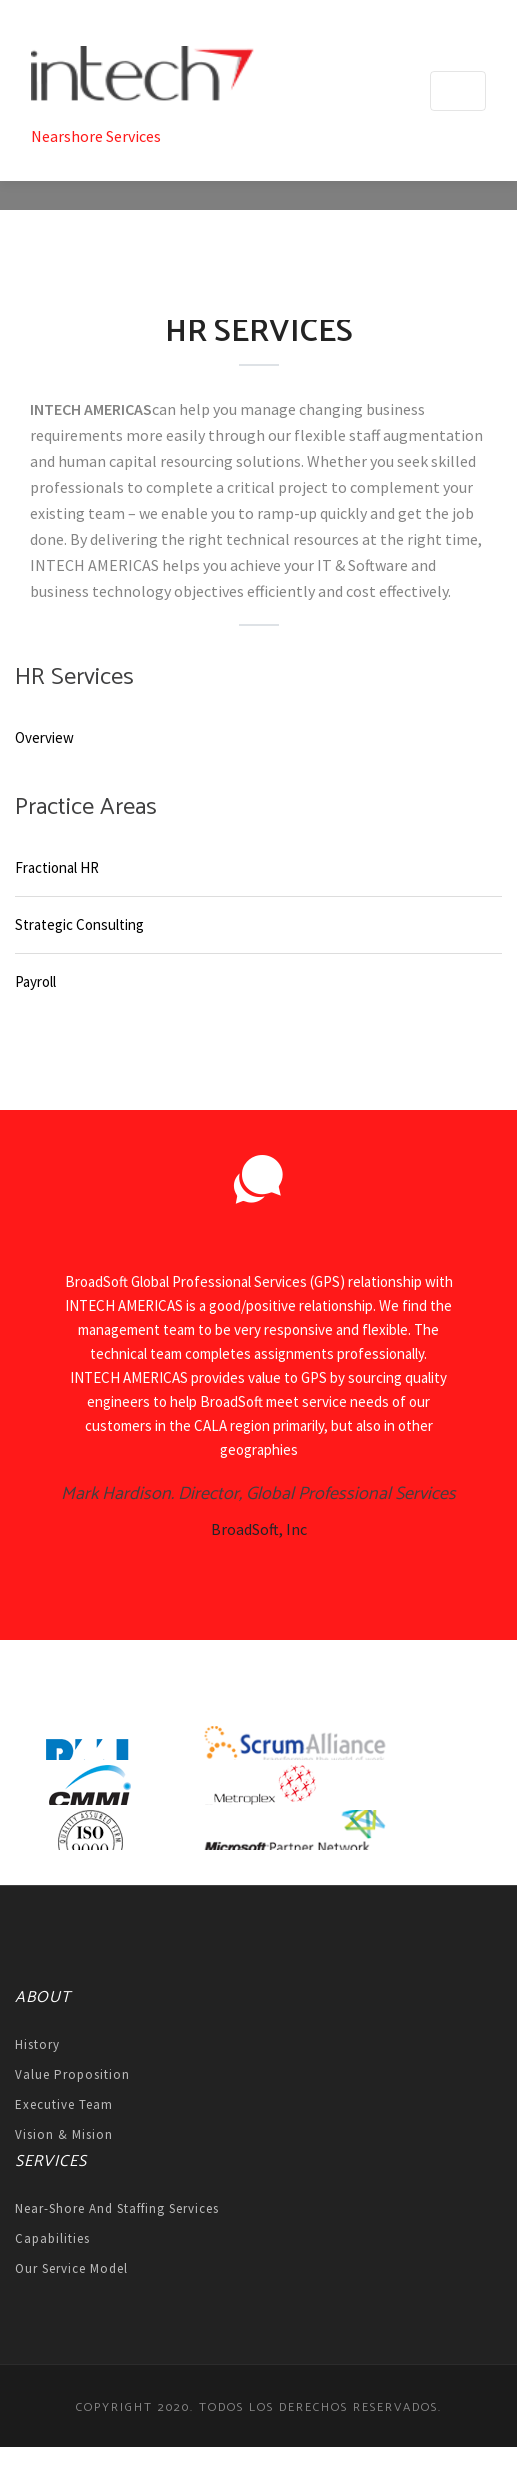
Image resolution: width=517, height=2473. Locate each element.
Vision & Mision (64, 2134)
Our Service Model (71, 2268)
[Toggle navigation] (458, 91)
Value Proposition (72, 2074)
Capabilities (52, 2238)
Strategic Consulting (79, 924)
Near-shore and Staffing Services (117, 2208)
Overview (44, 737)
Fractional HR (57, 867)
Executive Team (64, 2104)
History (37, 2044)
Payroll (35, 981)
